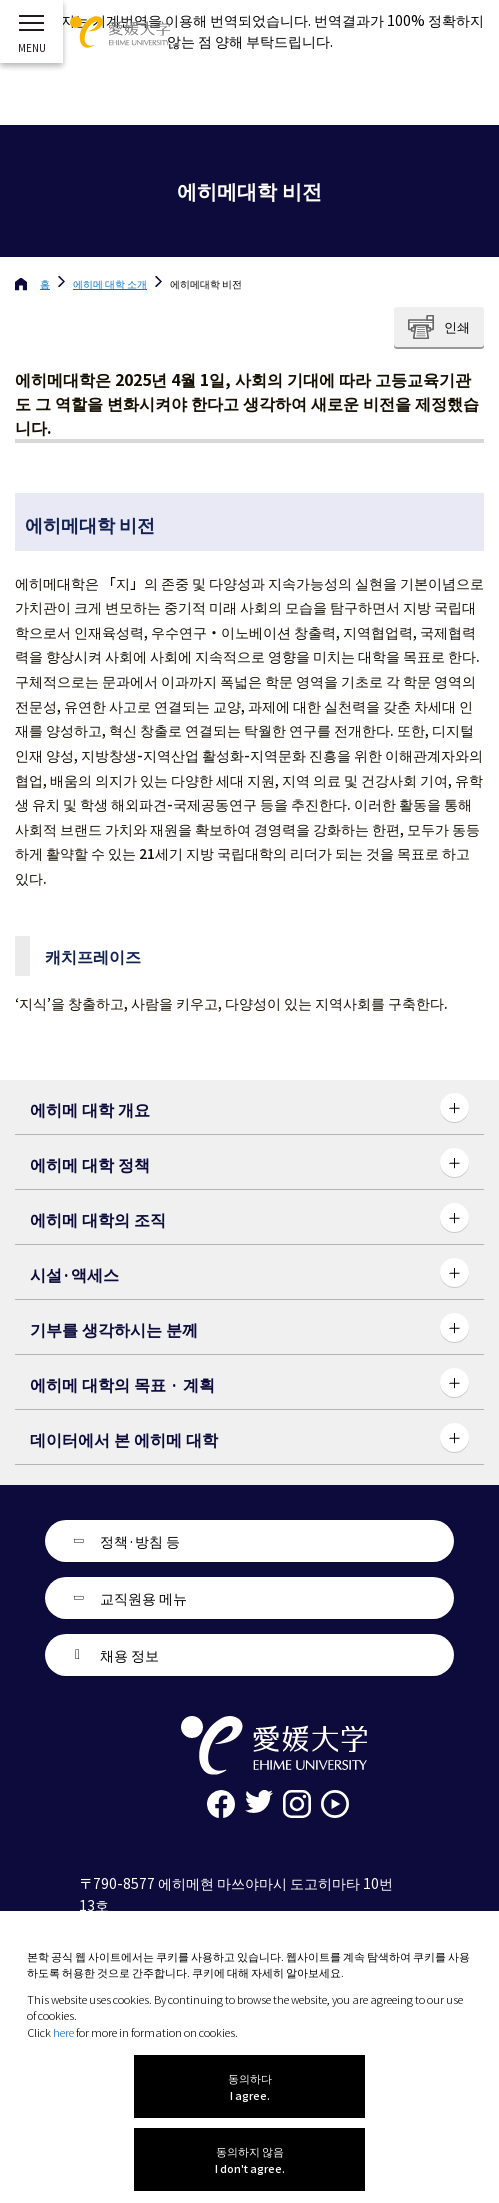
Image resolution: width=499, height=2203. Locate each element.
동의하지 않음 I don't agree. (250, 2159)
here (63, 2032)
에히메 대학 (110, 283)
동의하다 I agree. (250, 2086)
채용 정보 (129, 1655)
